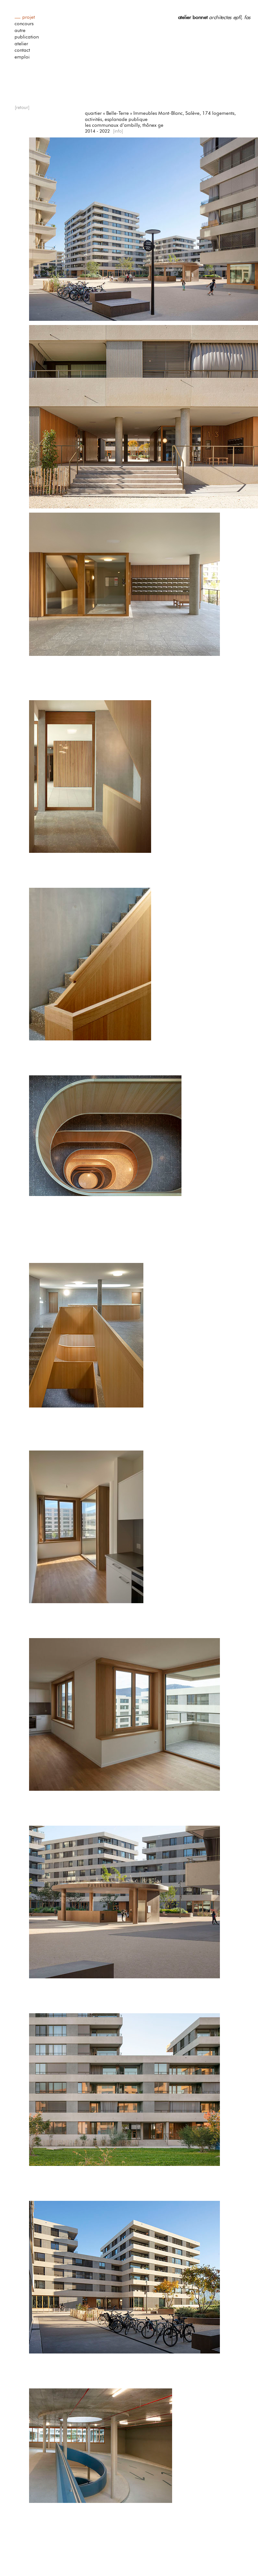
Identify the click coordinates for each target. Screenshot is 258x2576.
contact (22, 50)
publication (27, 37)
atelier (21, 43)
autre (20, 30)
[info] (118, 131)
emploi (22, 57)
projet (28, 17)
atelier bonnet (193, 17)
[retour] (22, 107)
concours (24, 23)
